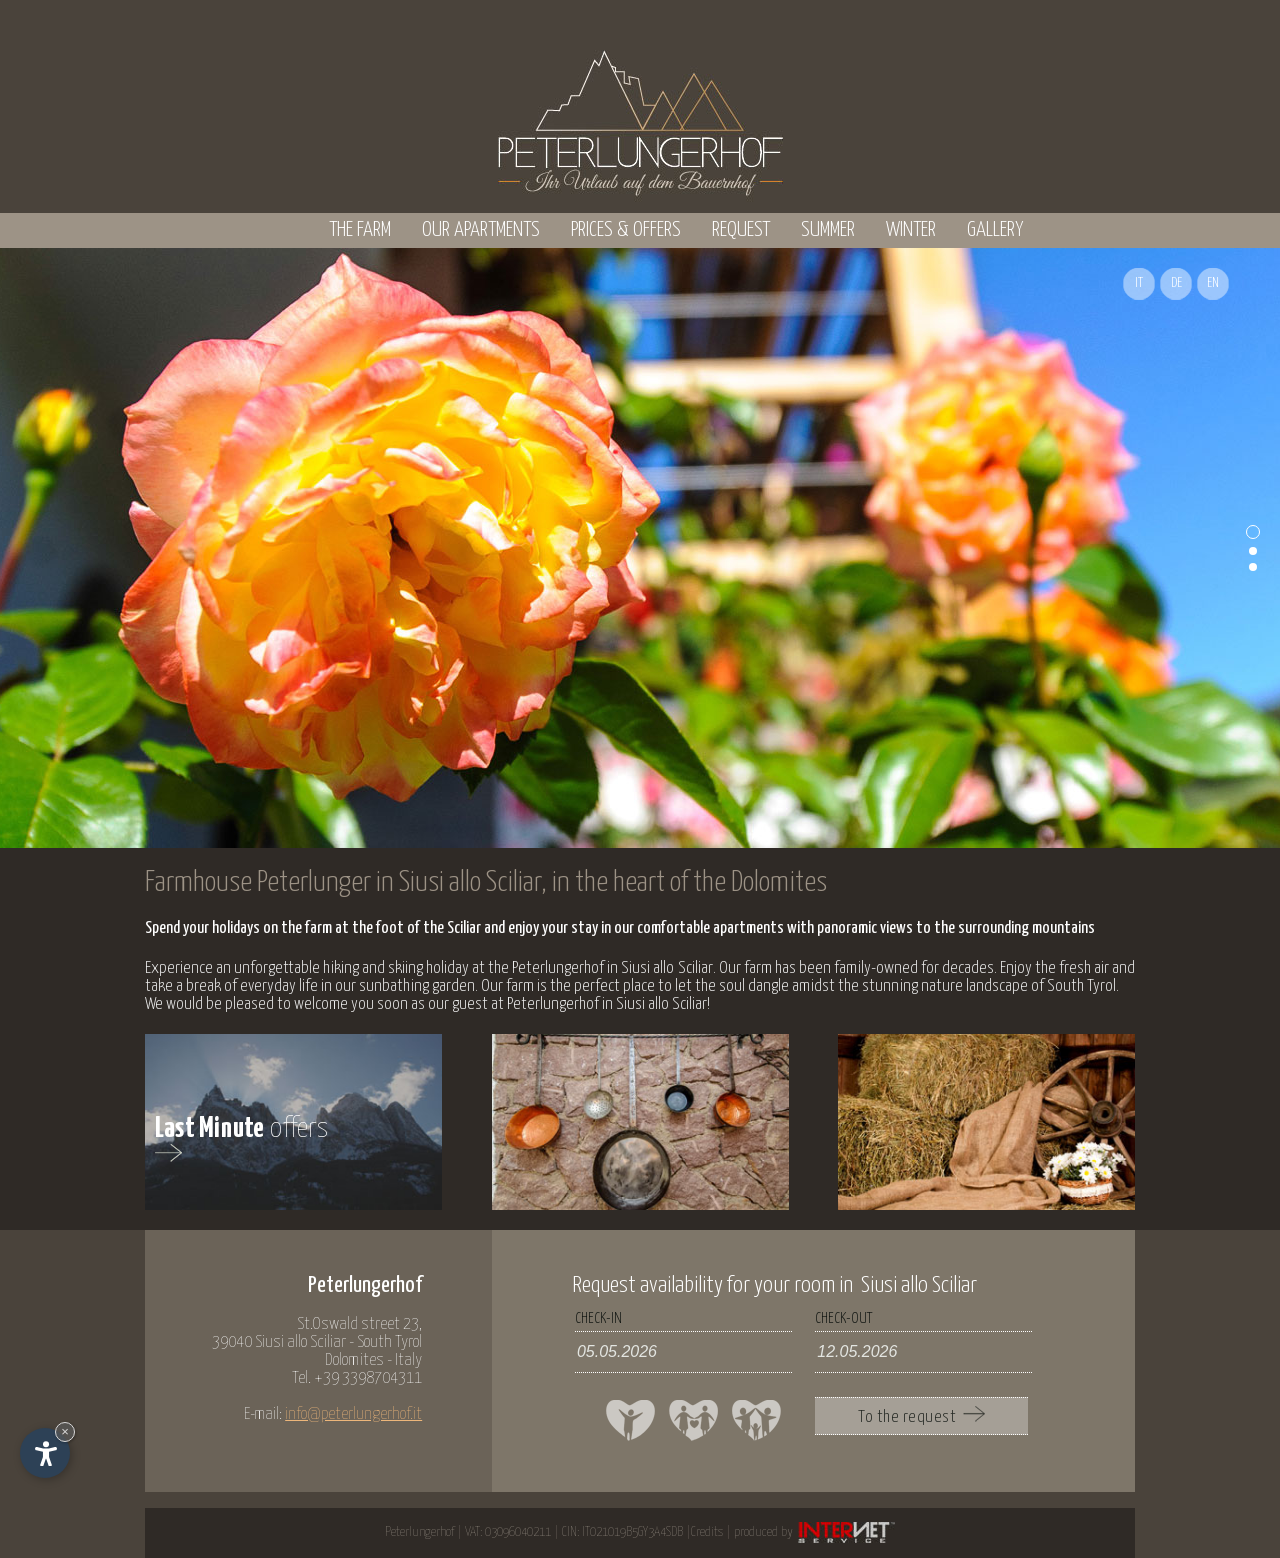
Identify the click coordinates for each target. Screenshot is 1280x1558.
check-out (843, 1318)
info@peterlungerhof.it (353, 1414)
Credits (707, 1532)
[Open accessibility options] (45, 1453)
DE (1176, 283)
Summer (828, 230)
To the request (921, 1416)
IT (1139, 283)
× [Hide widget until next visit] (65, 1431)
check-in (598, 1318)
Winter (911, 230)
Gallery (995, 230)
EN (1213, 283)
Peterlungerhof (419, 1532)
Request (741, 230)
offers (242, 1142)
